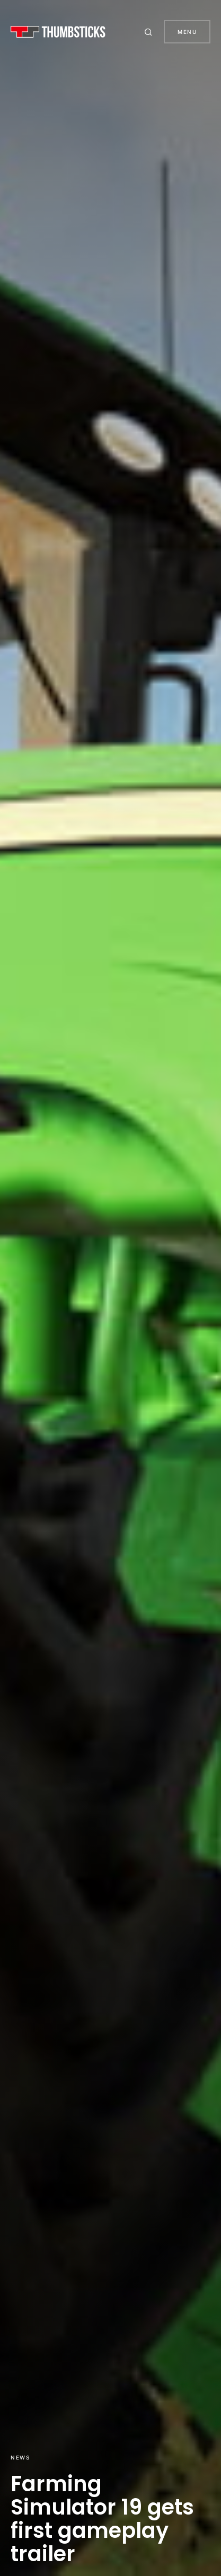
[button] (150, 32)
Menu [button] (187, 32)
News (20, 2457)
